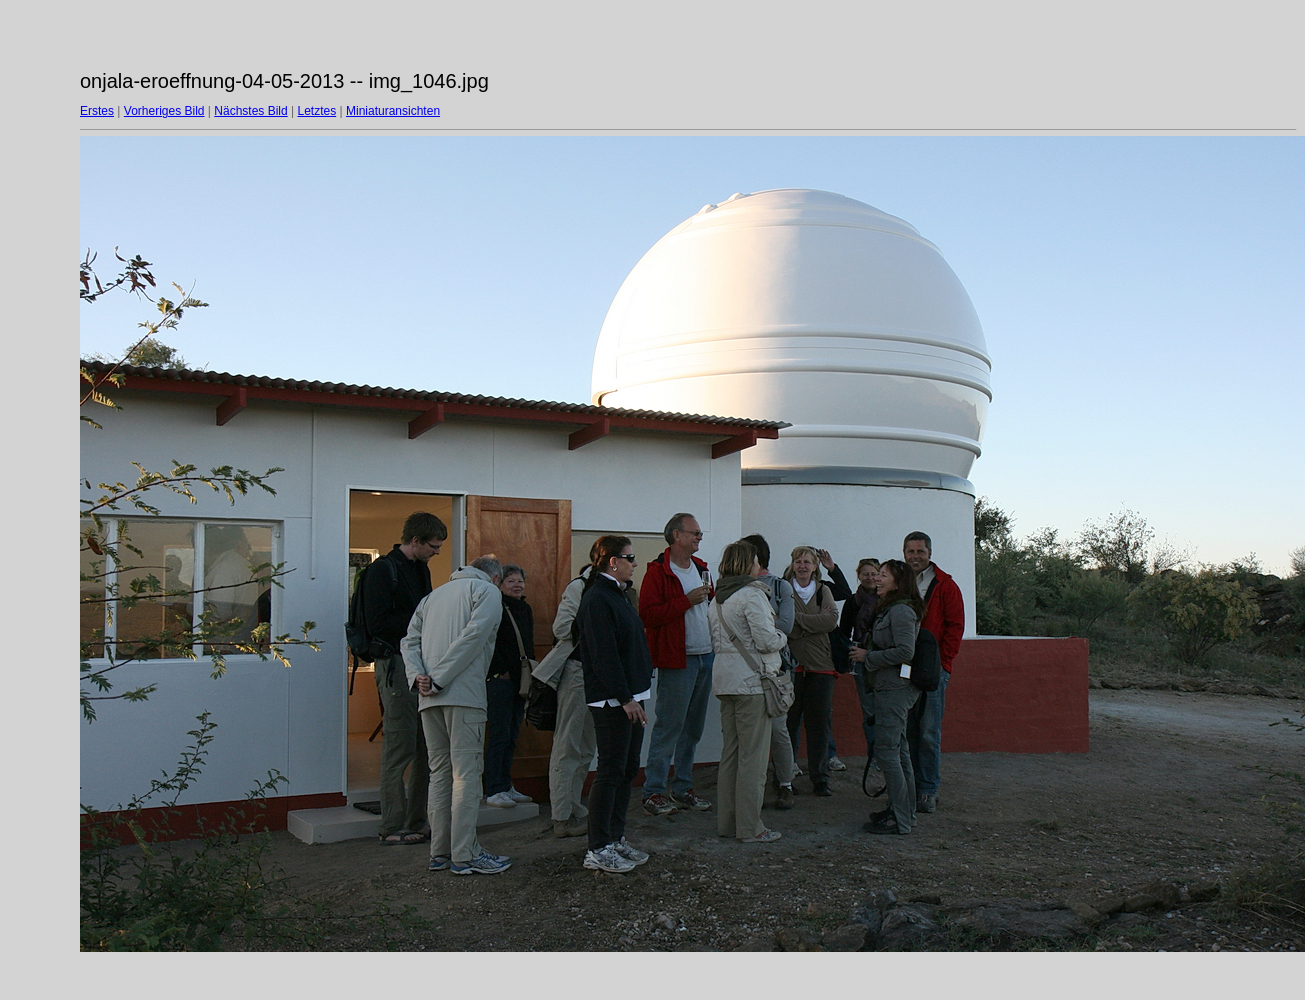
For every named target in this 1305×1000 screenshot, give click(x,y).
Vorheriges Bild (164, 111)
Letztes (317, 111)
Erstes (97, 111)
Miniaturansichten (393, 111)
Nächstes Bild (250, 111)
